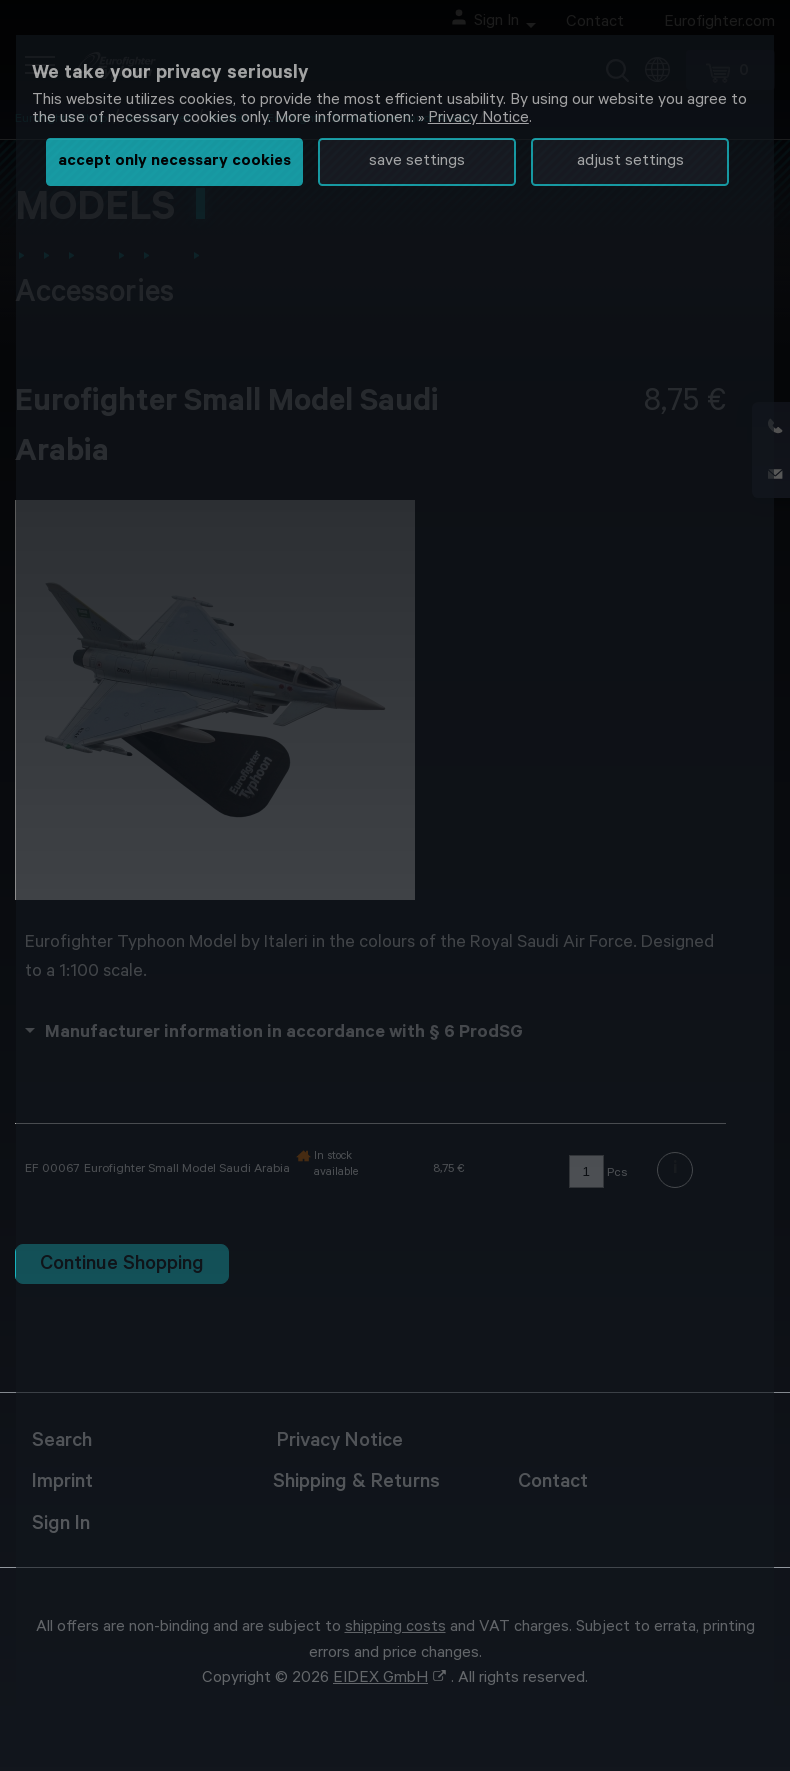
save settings (417, 162)
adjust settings (630, 162)
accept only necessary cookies (174, 162)
